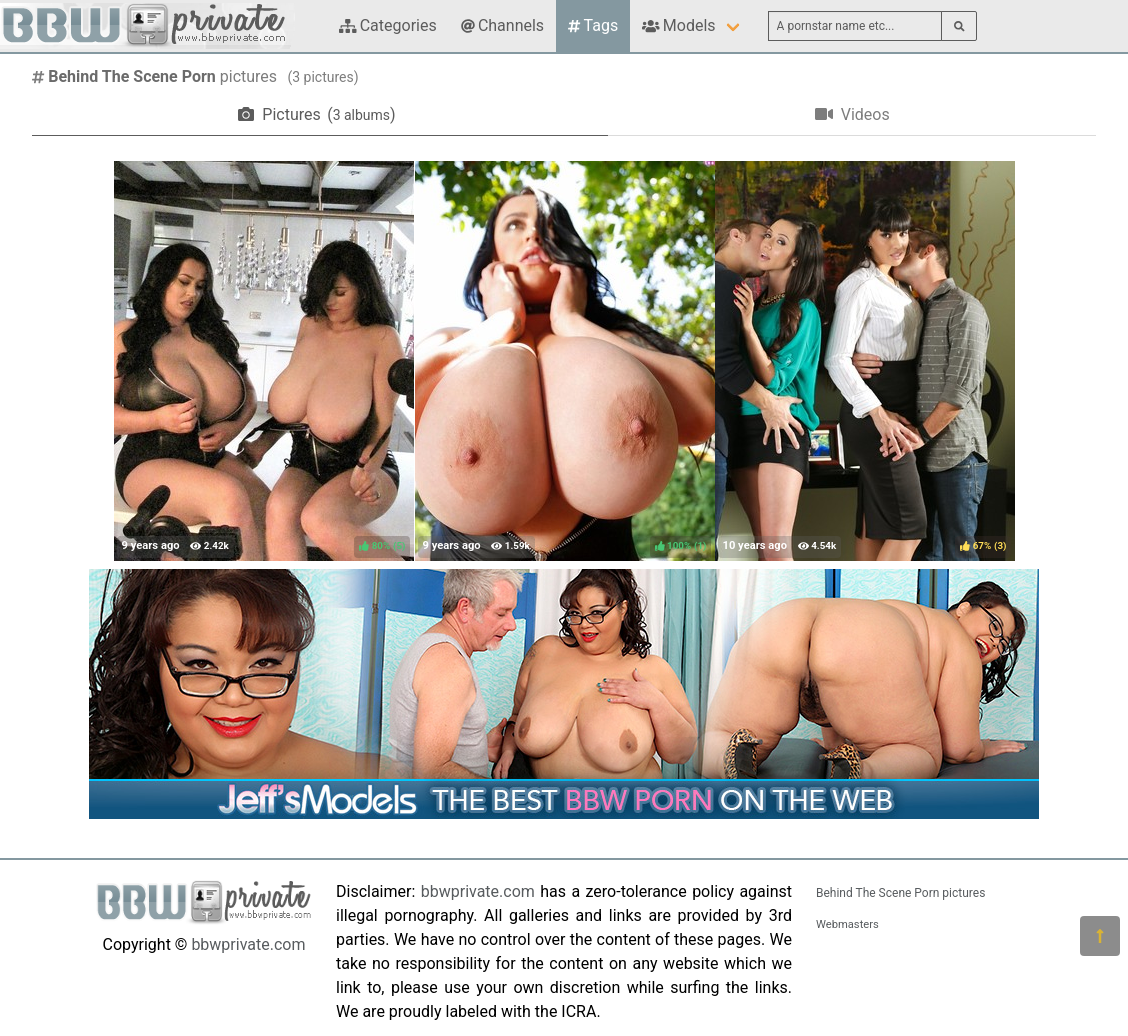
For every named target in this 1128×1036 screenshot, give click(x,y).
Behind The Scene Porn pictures (900, 893)
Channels (502, 25)
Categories (388, 25)
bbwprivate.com (248, 944)
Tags (593, 25)
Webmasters (847, 924)
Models (678, 25)
